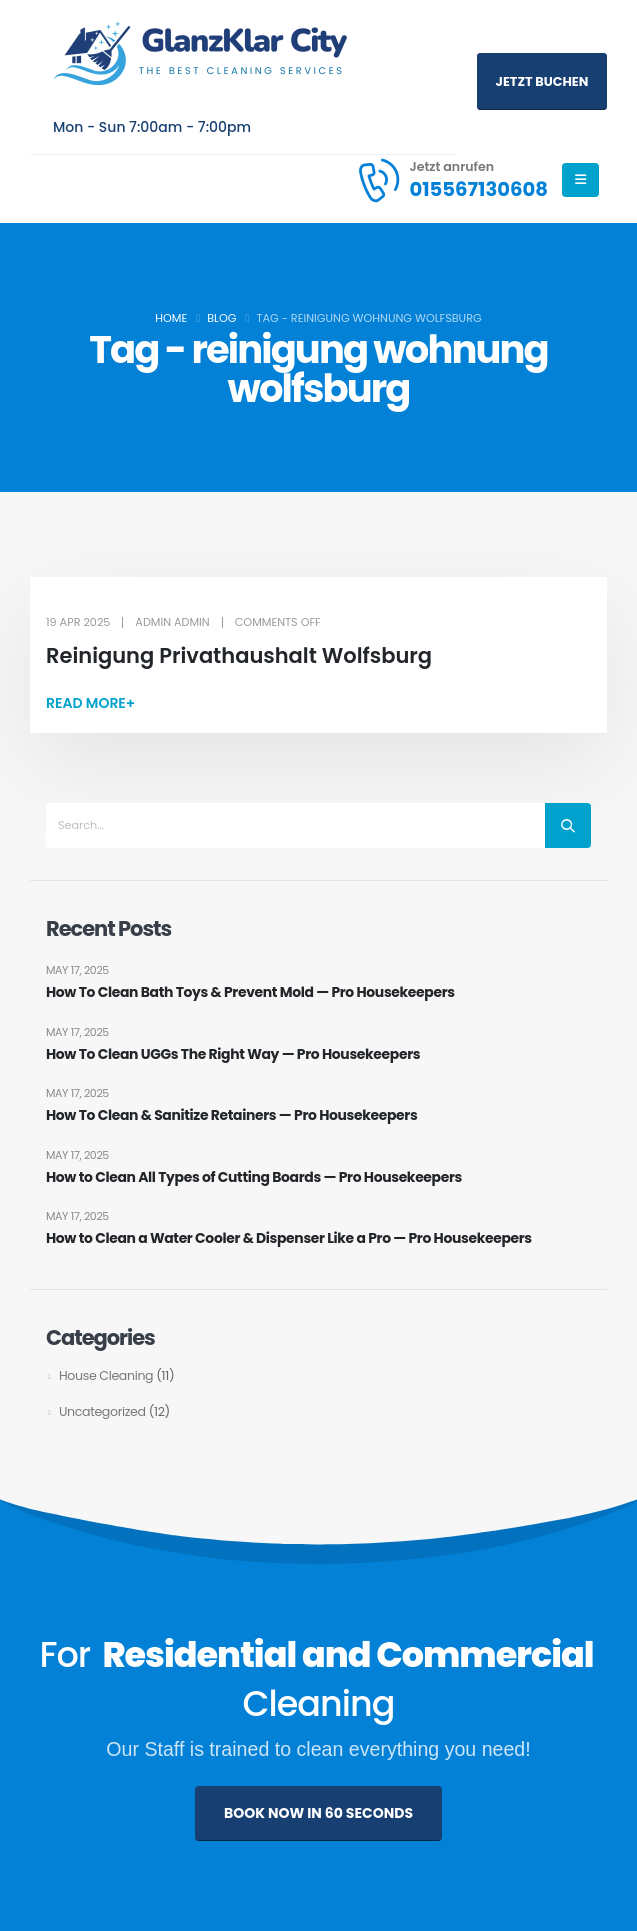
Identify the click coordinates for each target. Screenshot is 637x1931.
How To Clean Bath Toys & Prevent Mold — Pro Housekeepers (251, 992)
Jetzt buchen (542, 81)
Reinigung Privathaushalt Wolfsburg (239, 655)
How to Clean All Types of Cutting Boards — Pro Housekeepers (255, 1177)
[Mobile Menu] (580, 180)
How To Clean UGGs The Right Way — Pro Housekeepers (234, 1054)
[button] (90, 703)
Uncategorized (102, 1411)
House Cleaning (106, 1375)
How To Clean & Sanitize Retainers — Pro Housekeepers (232, 1115)
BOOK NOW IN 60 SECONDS (318, 1813)
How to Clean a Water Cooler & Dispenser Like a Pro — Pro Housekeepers (290, 1239)
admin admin (172, 622)
